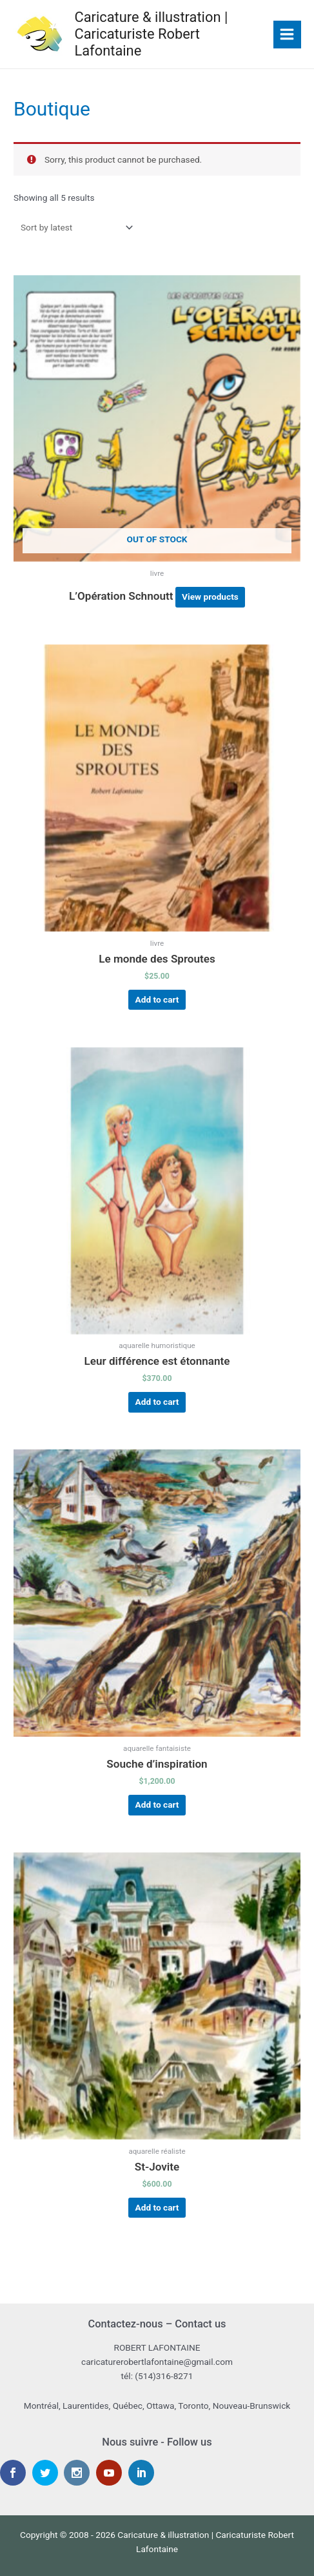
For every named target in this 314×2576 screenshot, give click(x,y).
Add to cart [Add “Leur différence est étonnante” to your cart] (157, 1401)
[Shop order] (74, 227)
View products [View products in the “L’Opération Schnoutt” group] (210, 596)
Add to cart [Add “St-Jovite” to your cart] (157, 2207)
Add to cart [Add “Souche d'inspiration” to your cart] (157, 1804)
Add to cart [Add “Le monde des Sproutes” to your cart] (157, 999)
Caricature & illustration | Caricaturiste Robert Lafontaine (151, 34)
